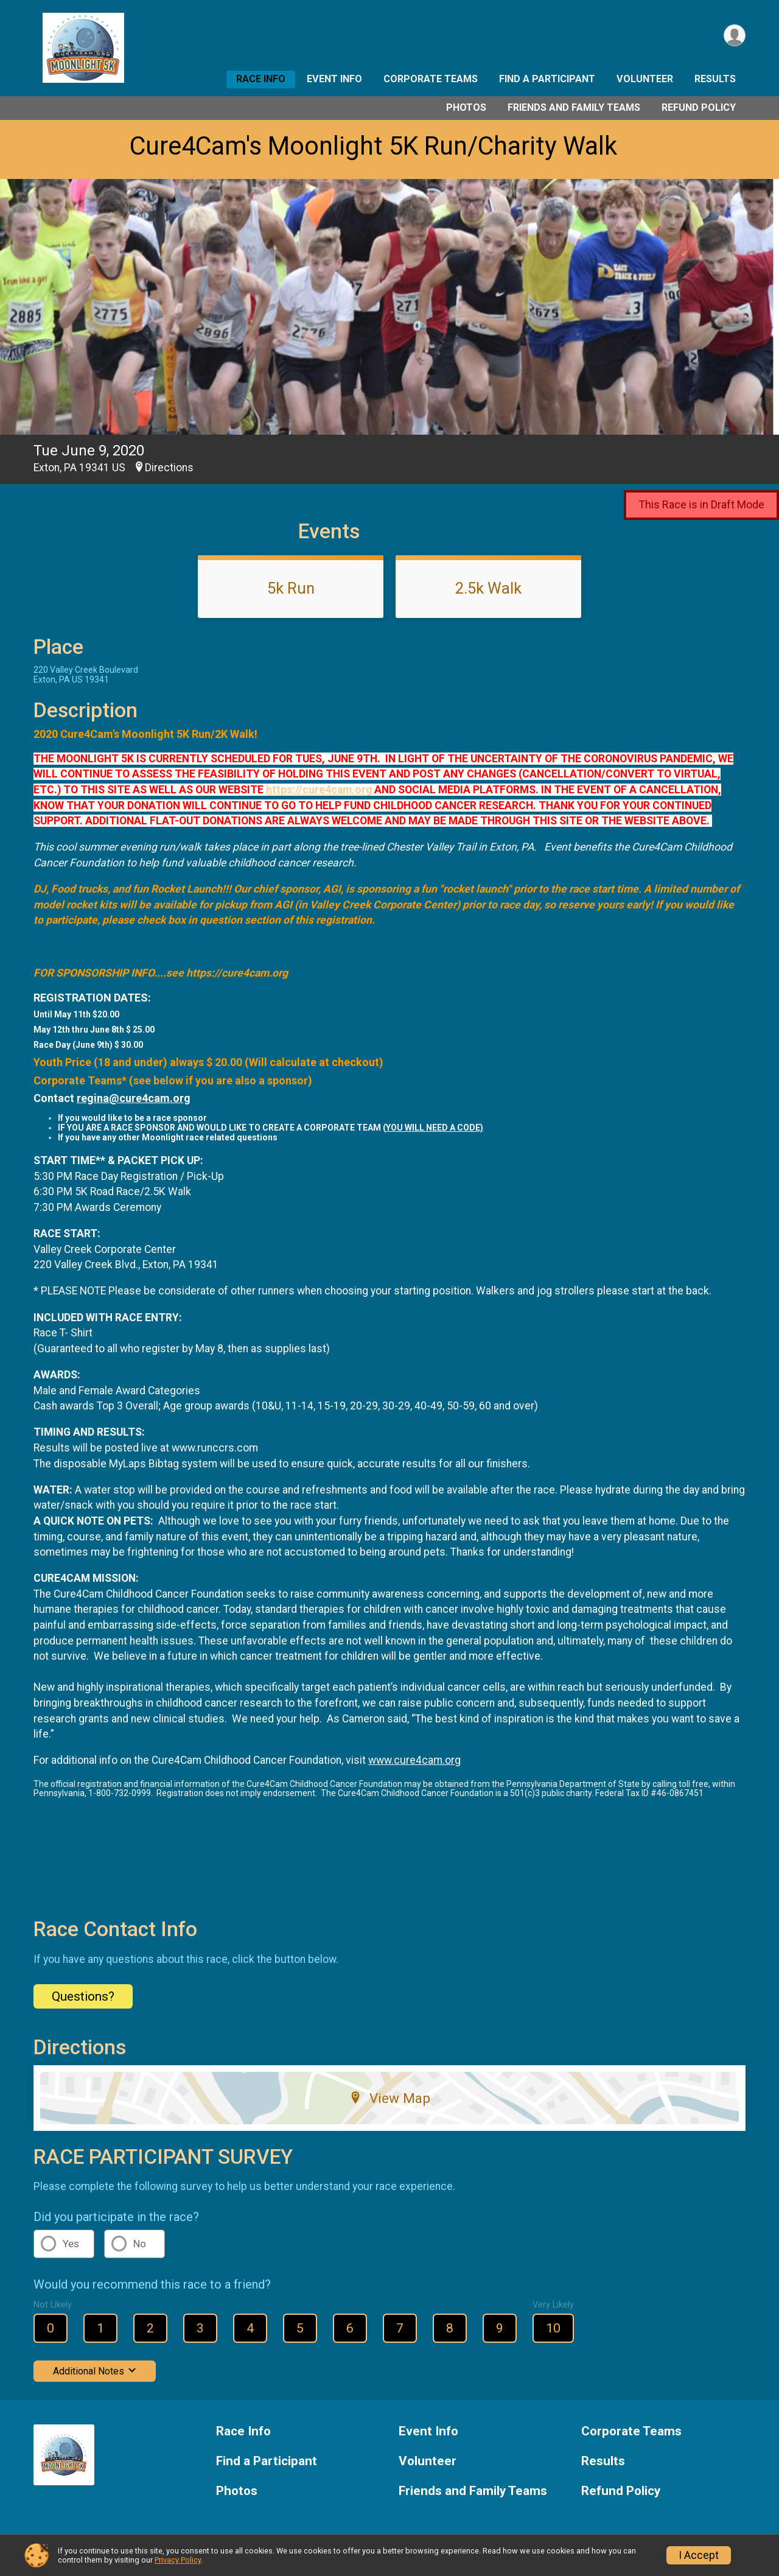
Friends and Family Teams (574, 107)
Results (715, 79)
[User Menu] (734, 35)
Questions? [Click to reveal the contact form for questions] (83, 1996)
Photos (466, 107)
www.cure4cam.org (414, 1760)
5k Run (291, 588)
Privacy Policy (178, 2559)
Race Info (260, 79)
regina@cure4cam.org (133, 1098)
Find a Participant (547, 79)
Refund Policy (699, 107)
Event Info (334, 79)
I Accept (699, 2555)
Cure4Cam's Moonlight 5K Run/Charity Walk (373, 146)
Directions (169, 468)
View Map (389, 2098)
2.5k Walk (488, 588)
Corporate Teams (430, 79)
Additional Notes (94, 2371)
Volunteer (645, 79)
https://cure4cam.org (320, 790)
